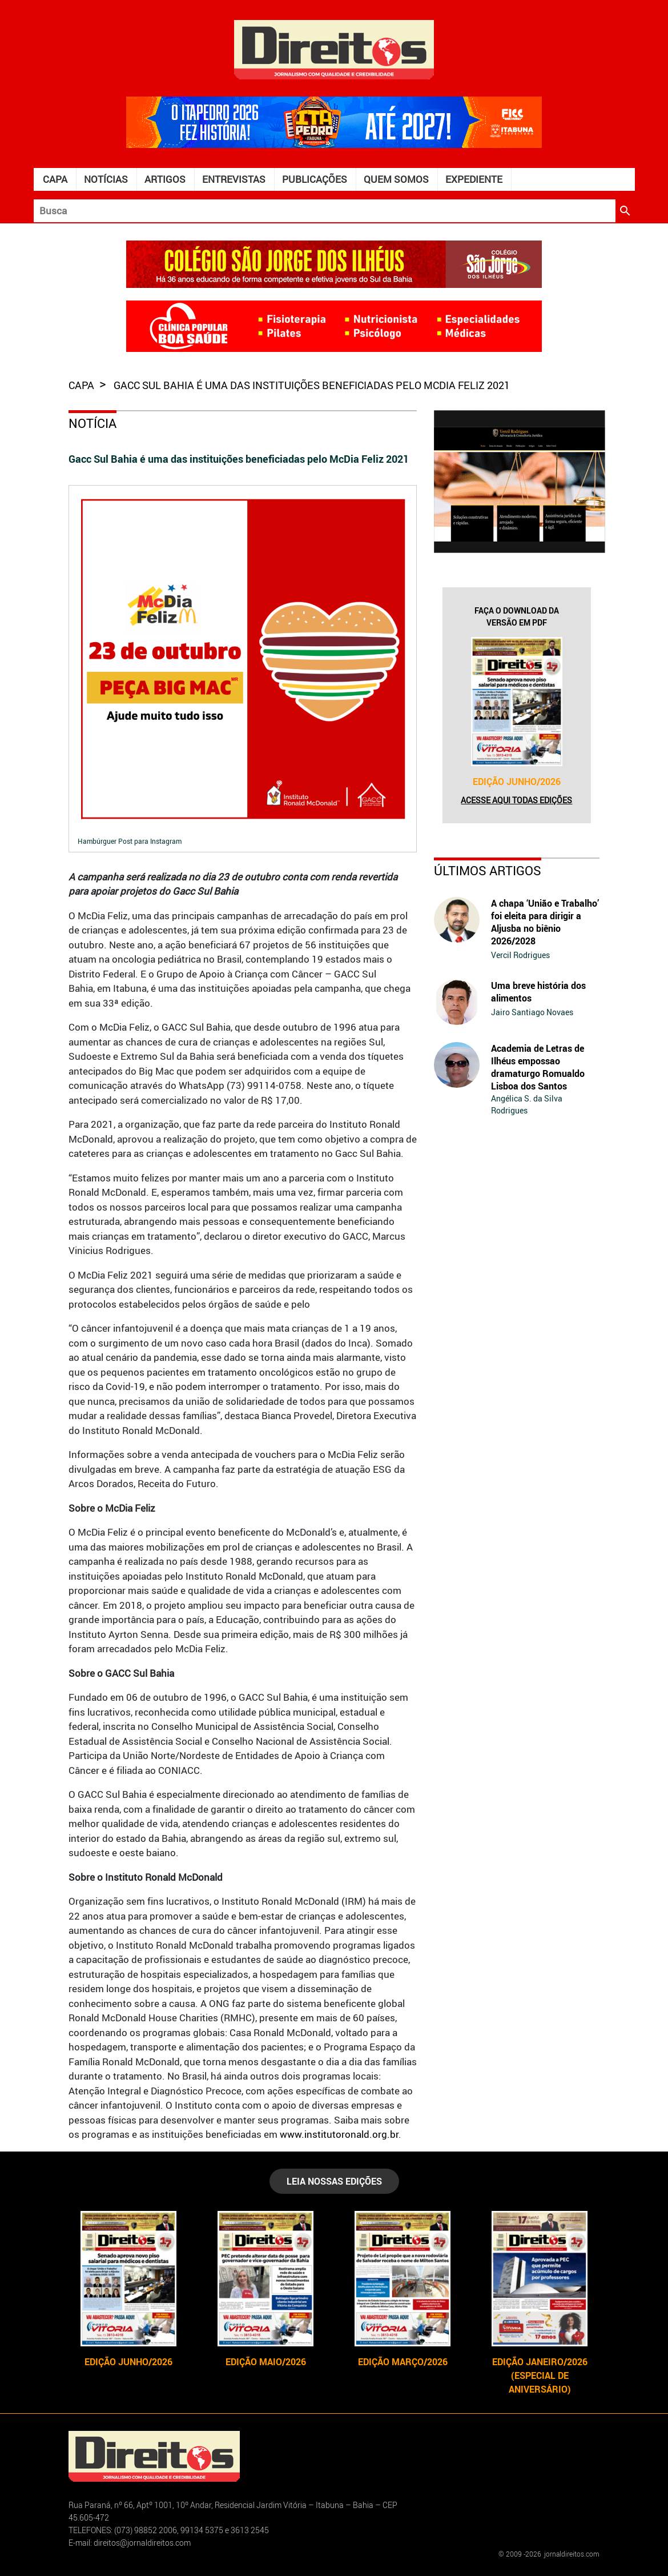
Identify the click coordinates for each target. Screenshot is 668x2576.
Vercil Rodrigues (520, 955)
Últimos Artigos (487, 870)
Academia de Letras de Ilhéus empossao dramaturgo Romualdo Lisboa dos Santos (538, 1067)
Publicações (314, 179)
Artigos (165, 179)
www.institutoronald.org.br (339, 2134)
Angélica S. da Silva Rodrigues (526, 1104)
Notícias (106, 179)
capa (82, 385)
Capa (55, 179)
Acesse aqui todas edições (516, 800)
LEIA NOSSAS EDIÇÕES (334, 2181)
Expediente (473, 179)
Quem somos (396, 179)
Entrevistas (233, 179)
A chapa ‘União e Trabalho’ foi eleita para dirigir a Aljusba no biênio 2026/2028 (545, 922)
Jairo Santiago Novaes (532, 1012)
